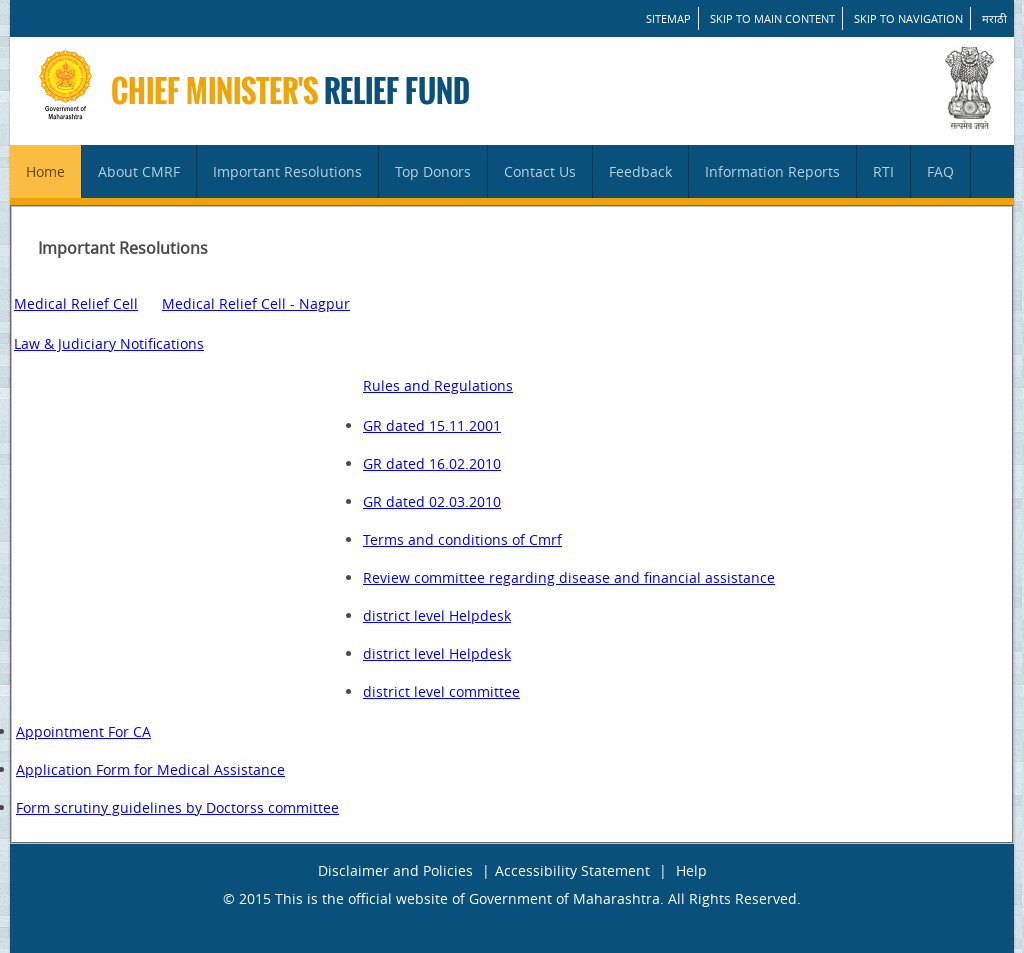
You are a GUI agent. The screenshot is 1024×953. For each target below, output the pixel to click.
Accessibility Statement (572, 870)
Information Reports (772, 171)
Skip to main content (772, 18)
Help (691, 870)
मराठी (994, 18)
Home (45, 171)
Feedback (640, 171)
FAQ (940, 171)
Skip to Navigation (908, 18)
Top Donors (433, 171)
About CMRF (139, 171)
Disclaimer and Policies (395, 870)
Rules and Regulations (438, 385)
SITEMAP (668, 18)
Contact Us (540, 171)
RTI (883, 171)
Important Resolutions (287, 171)
